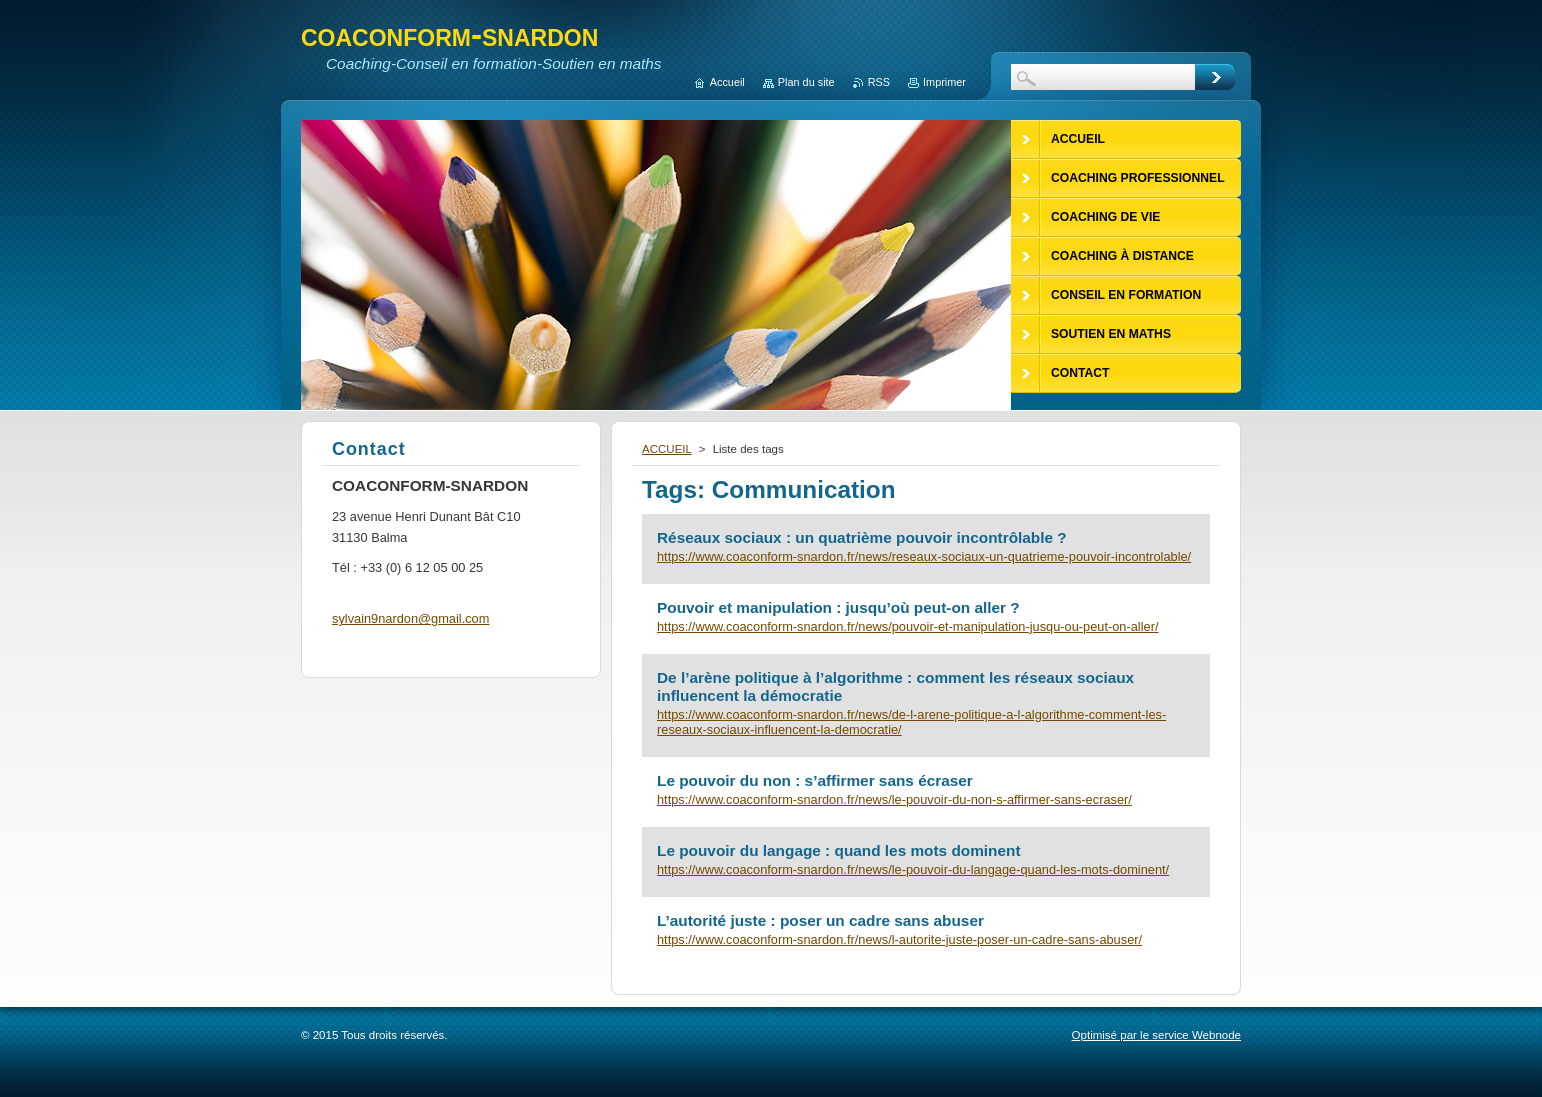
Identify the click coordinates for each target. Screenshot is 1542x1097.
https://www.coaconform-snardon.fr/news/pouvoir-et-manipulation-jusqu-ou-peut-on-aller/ (907, 626)
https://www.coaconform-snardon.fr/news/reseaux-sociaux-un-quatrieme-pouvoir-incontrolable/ (924, 556)
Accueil (727, 82)
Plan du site (806, 82)
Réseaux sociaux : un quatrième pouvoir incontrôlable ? (862, 537)
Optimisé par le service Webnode (1156, 1035)
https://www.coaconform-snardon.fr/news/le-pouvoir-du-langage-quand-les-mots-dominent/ (913, 869)
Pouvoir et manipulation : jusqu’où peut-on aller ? (838, 607)
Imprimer (944, 82)
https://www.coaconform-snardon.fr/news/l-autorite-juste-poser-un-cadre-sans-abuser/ (899, 939)
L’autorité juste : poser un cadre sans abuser (820, 920)
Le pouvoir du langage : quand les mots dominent (839, 850)
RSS (879, 82)
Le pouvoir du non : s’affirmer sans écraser (815, 780)
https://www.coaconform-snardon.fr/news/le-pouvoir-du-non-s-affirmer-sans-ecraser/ (894, 799)
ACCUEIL (667, 449)
